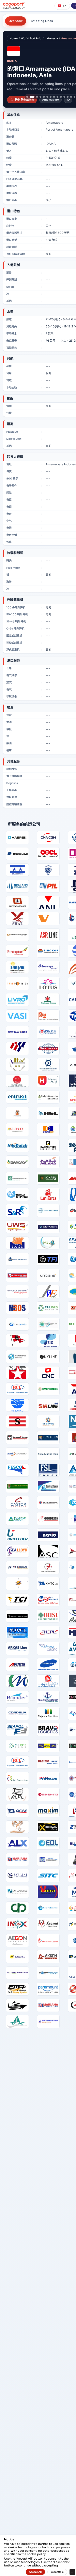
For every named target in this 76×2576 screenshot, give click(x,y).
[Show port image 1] (28, 97)
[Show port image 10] (61, 97)
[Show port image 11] (64, 97)
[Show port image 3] (37, 97)
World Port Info (31, 38)
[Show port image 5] (44, 97)
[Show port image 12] (68, 97)
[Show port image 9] (57, 97)
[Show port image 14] (74, 97)
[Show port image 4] (40, 97)
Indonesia (51, 38)
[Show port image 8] (54, 97)
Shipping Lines (42, 21)
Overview (16, 21)
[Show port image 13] (71, 97)
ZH (62, 5)
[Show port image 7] (51, 97)
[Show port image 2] (34, 97)
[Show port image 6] (47, 97)
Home (14, 38)
